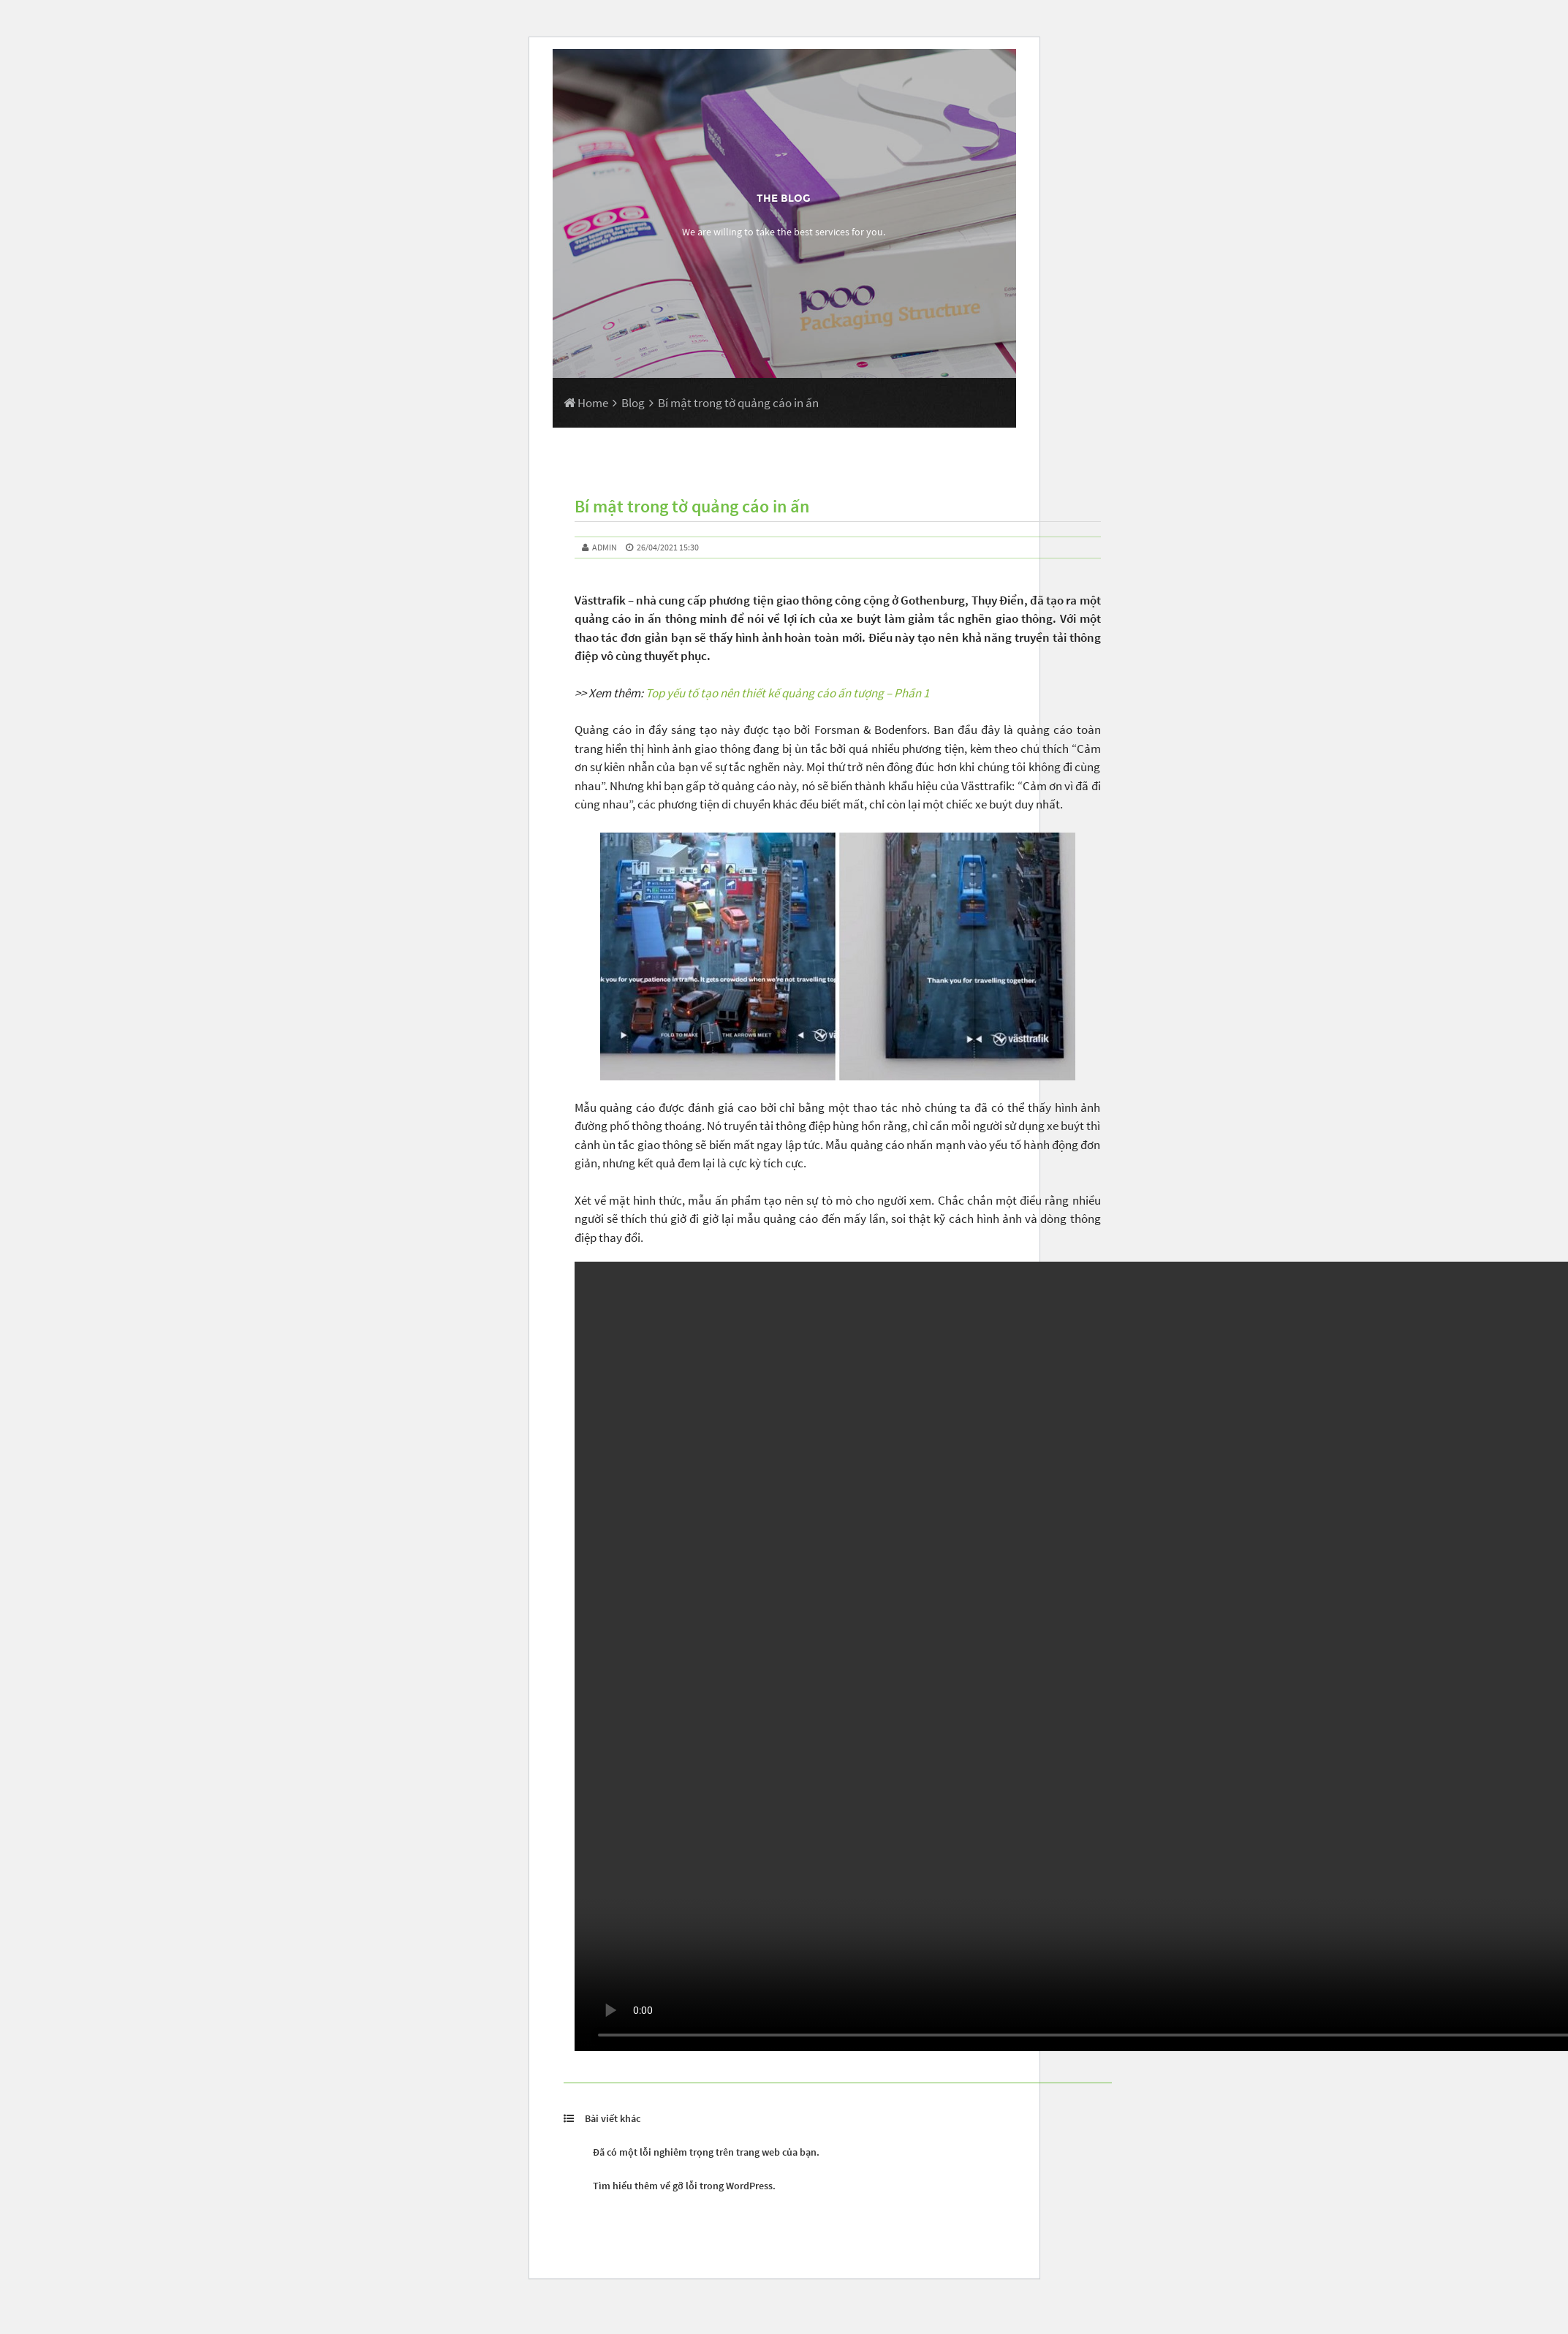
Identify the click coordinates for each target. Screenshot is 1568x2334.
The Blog (784, 198)
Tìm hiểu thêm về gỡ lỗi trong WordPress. (684, 2185)
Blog (633, 403)
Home (586, 403)
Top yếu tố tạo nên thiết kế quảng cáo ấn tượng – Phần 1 (787, 693)
